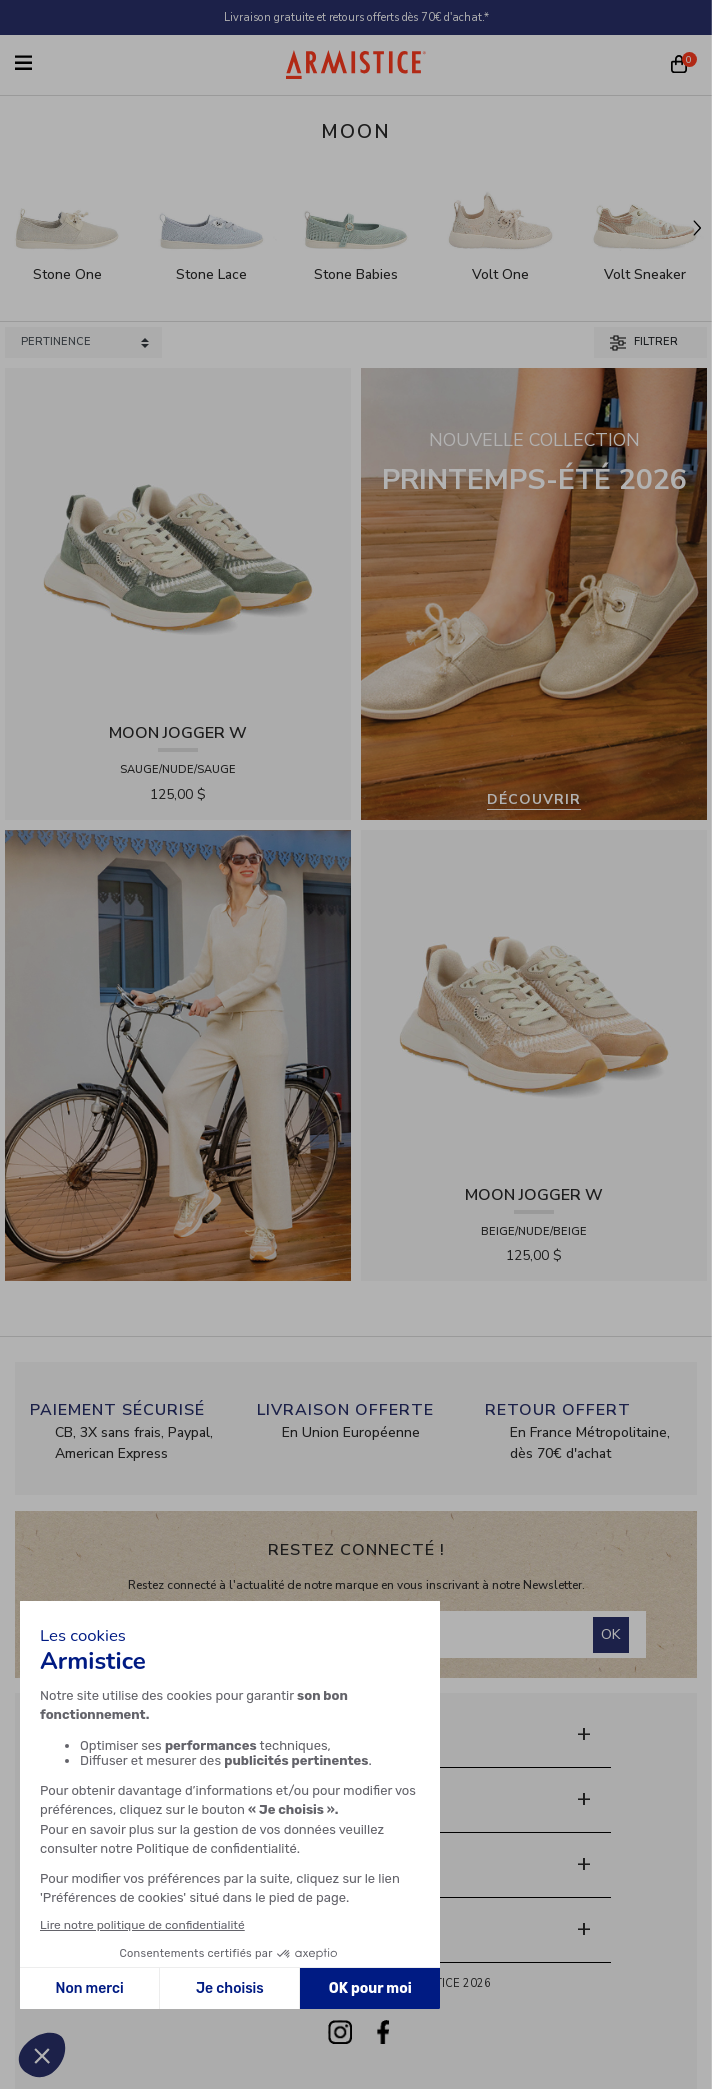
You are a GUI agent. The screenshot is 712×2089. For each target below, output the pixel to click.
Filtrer (644, 342)
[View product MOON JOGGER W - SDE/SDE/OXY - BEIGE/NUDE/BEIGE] (534, 1001)
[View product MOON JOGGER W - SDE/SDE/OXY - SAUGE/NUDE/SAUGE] (178, 539)
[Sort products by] (83, 342)
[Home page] (356, 64)
